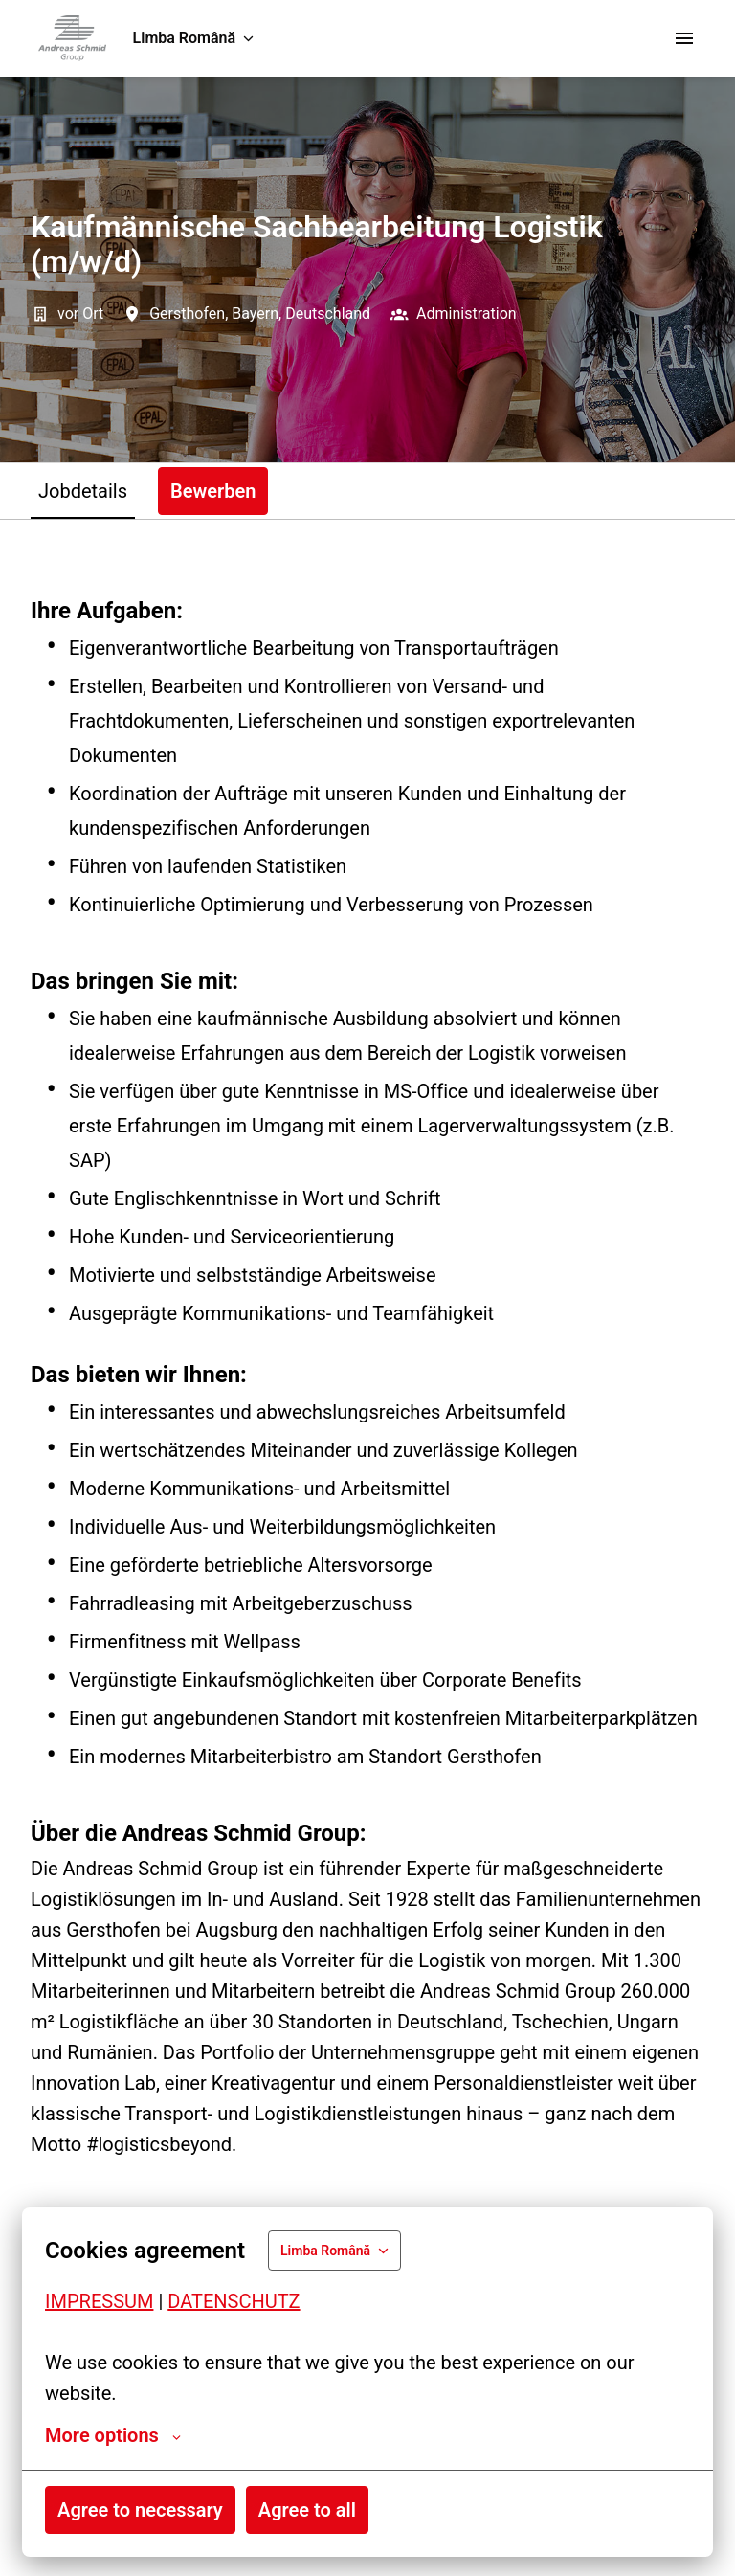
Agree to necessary (140, 2509)
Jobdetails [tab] (82, 491)
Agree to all (307, 2509)
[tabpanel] (367, 1573)
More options (113, 2435)
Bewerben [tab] (213, 491)
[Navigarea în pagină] (684, 38)
